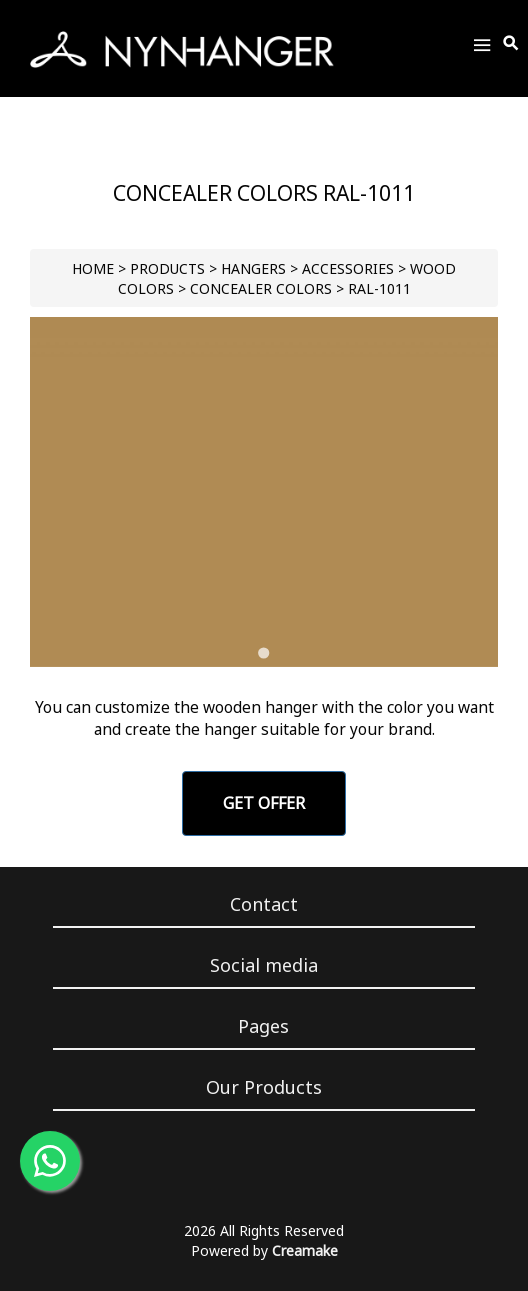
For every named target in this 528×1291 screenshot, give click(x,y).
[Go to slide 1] (263, 652)
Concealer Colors (261, 288)
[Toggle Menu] (482, 48)
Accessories (348, 268)
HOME (93, 268)
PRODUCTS (167, 268)
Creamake (305, 1250)
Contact (264, 904)
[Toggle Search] (512, 44)
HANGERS (253, 268)
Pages (263, 1026)
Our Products (264, 1087)
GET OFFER (264, 803)
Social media (264, 965)
